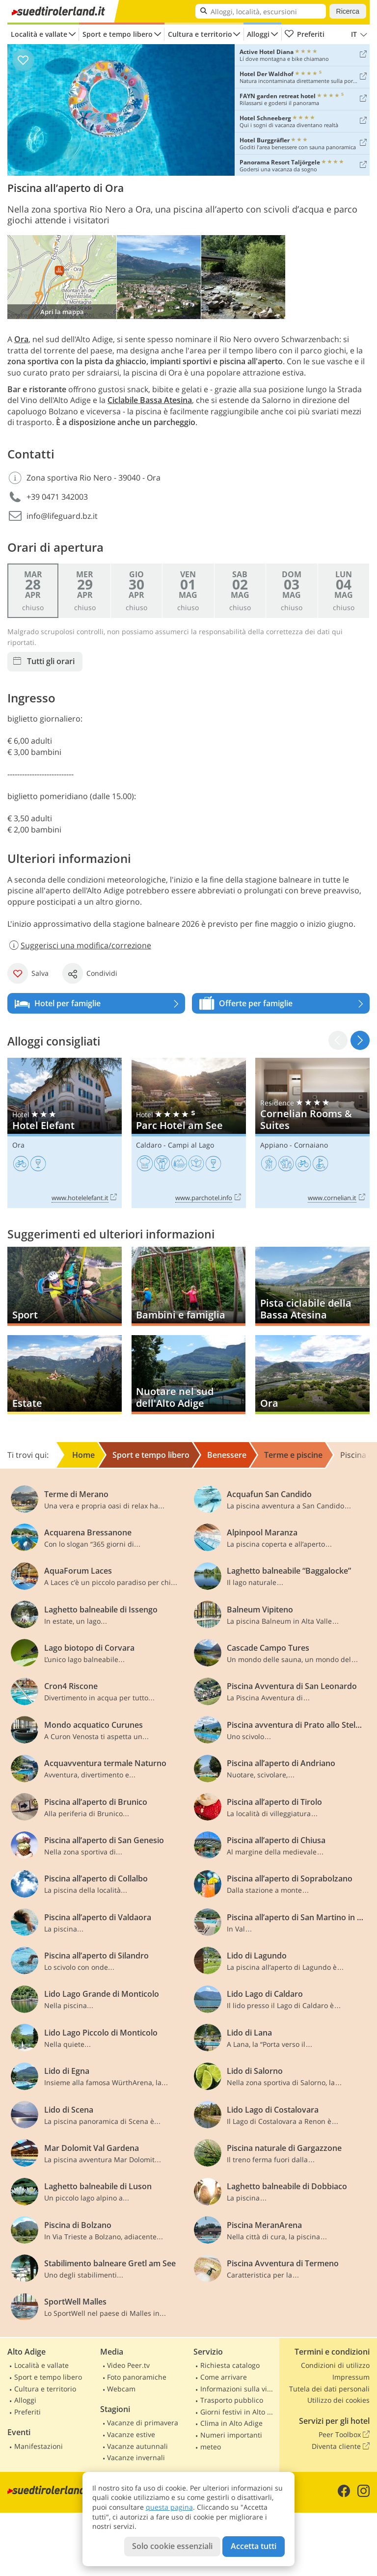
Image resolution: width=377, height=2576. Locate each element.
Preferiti (304, 34)
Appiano (274, 1145)
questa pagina (169, 2507)
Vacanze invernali (136, 2457)
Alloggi (258, 34)
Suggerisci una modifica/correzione (79, 945)
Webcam (121, 2388)
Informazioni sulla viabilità (238, 2388)
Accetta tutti (253, 2546)
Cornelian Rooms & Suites (312, 1133)
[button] (360, 1040)
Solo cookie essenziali (172, 2546)
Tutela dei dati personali (329, 2388)
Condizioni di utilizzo (335, 2365)
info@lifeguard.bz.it (62, 515)
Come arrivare (223, 2377)
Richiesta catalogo (230, 2365)
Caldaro (149, 1145)
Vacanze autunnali (137, 2446)
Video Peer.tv (128, 2365)
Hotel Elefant (64, 1133)
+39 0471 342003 (57, 496)
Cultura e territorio (200, 34)
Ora (18, 1145)
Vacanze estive (131, 2434)
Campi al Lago (191, 1145)
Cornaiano (311, 1145)
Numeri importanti (231, 2435)
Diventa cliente (341, 2446)
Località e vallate (39, 34)
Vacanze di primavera (142, 2422)
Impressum (351, 2377)
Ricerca (347, 11)
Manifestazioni (38, 2446)
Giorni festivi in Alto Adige (238, 2411)
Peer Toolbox (344, 2435)
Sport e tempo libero (117, 34)
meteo (210, 2446)
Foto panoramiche (136, 2377)
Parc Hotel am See (189, 1133)
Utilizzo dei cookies (338, 2400)
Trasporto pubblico (231, 2400)
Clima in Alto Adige (231, 2423)
